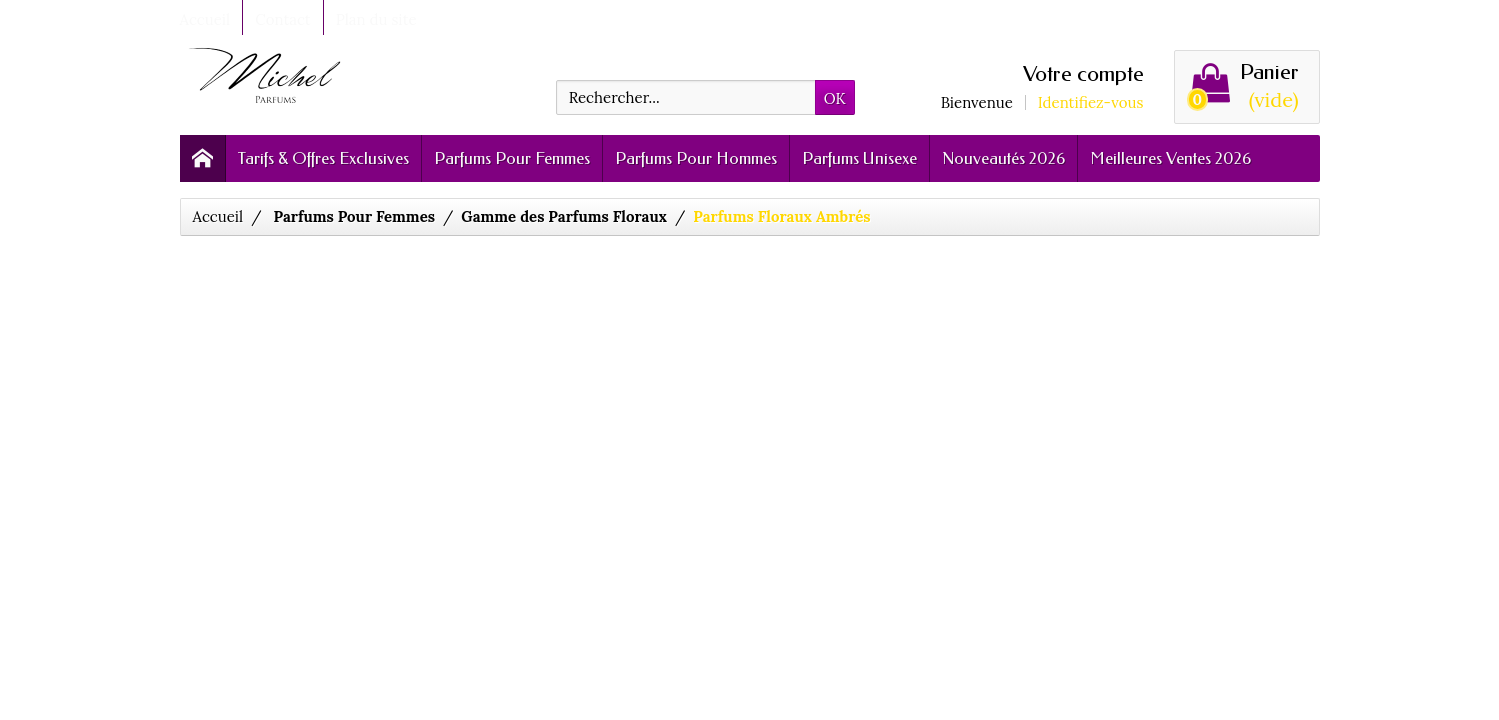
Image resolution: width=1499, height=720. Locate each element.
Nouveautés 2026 (1003, 158)
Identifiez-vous (1091, 102)
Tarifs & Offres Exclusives (323, 158)
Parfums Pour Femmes (512, 158)
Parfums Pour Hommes (696, 158)
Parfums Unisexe (859, 158)
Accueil (218, 216)
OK (835, 98)
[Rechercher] (686, 97)
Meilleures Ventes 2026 (1170, 158)
